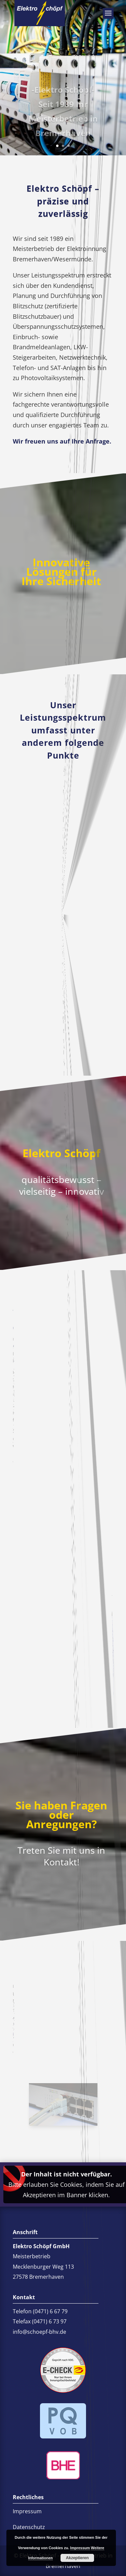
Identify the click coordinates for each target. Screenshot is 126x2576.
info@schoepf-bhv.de (15, 2031)
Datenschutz (29, 2527)
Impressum (27, 2511)
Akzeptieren (77, 2558)
